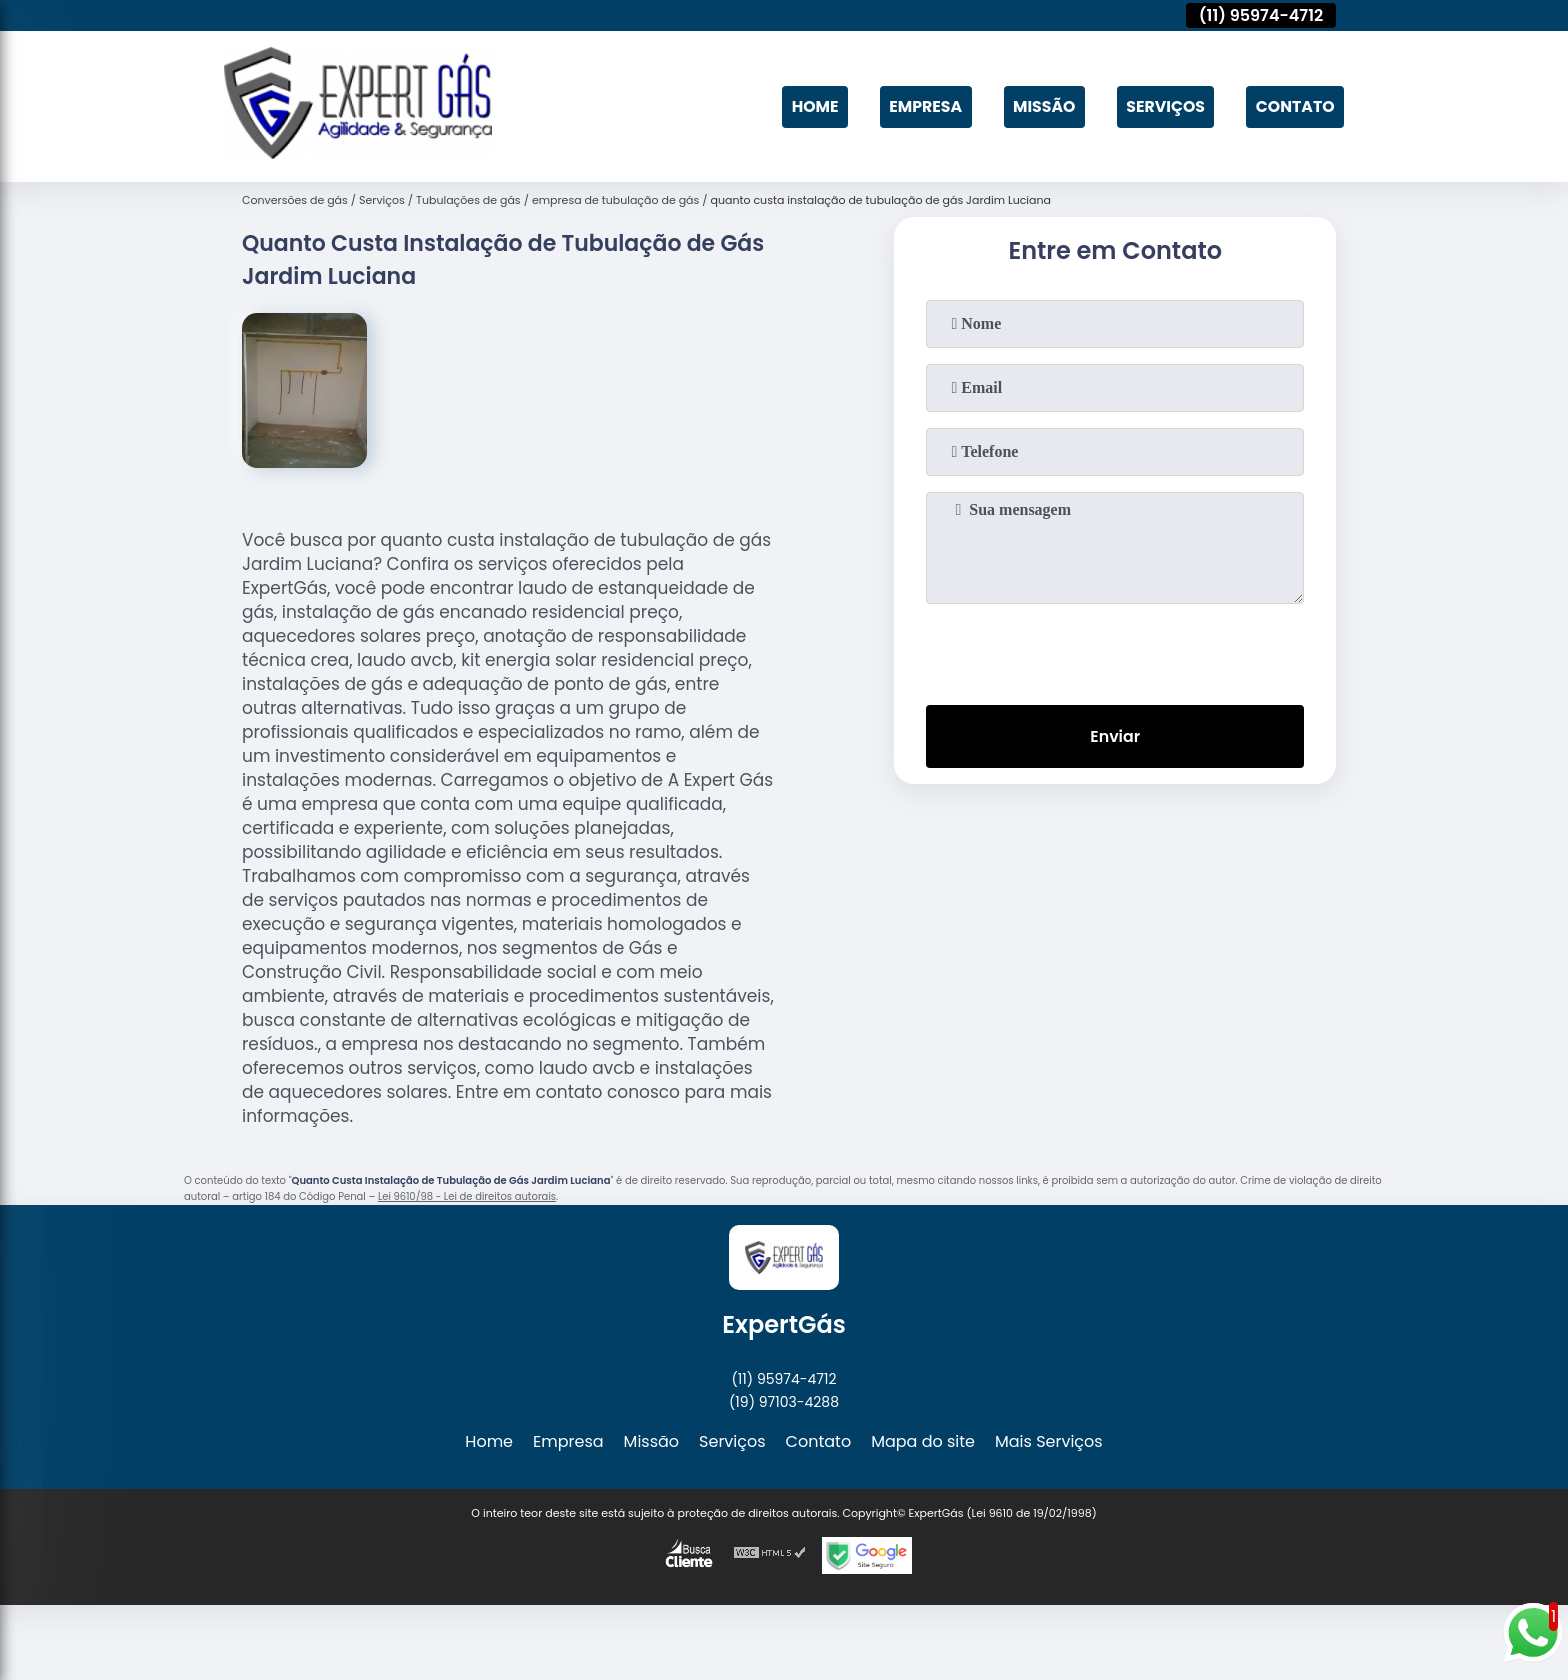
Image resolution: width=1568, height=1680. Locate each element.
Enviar (1115, 736)
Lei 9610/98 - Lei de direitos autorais (467, 1196)
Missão (1040, 106)
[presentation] (1115, 650)
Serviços (1163, 106)
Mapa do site (923, 1441)
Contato (1294, 106)
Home (808, 106)
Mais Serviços (1049, 1441)
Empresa (920, 106)
